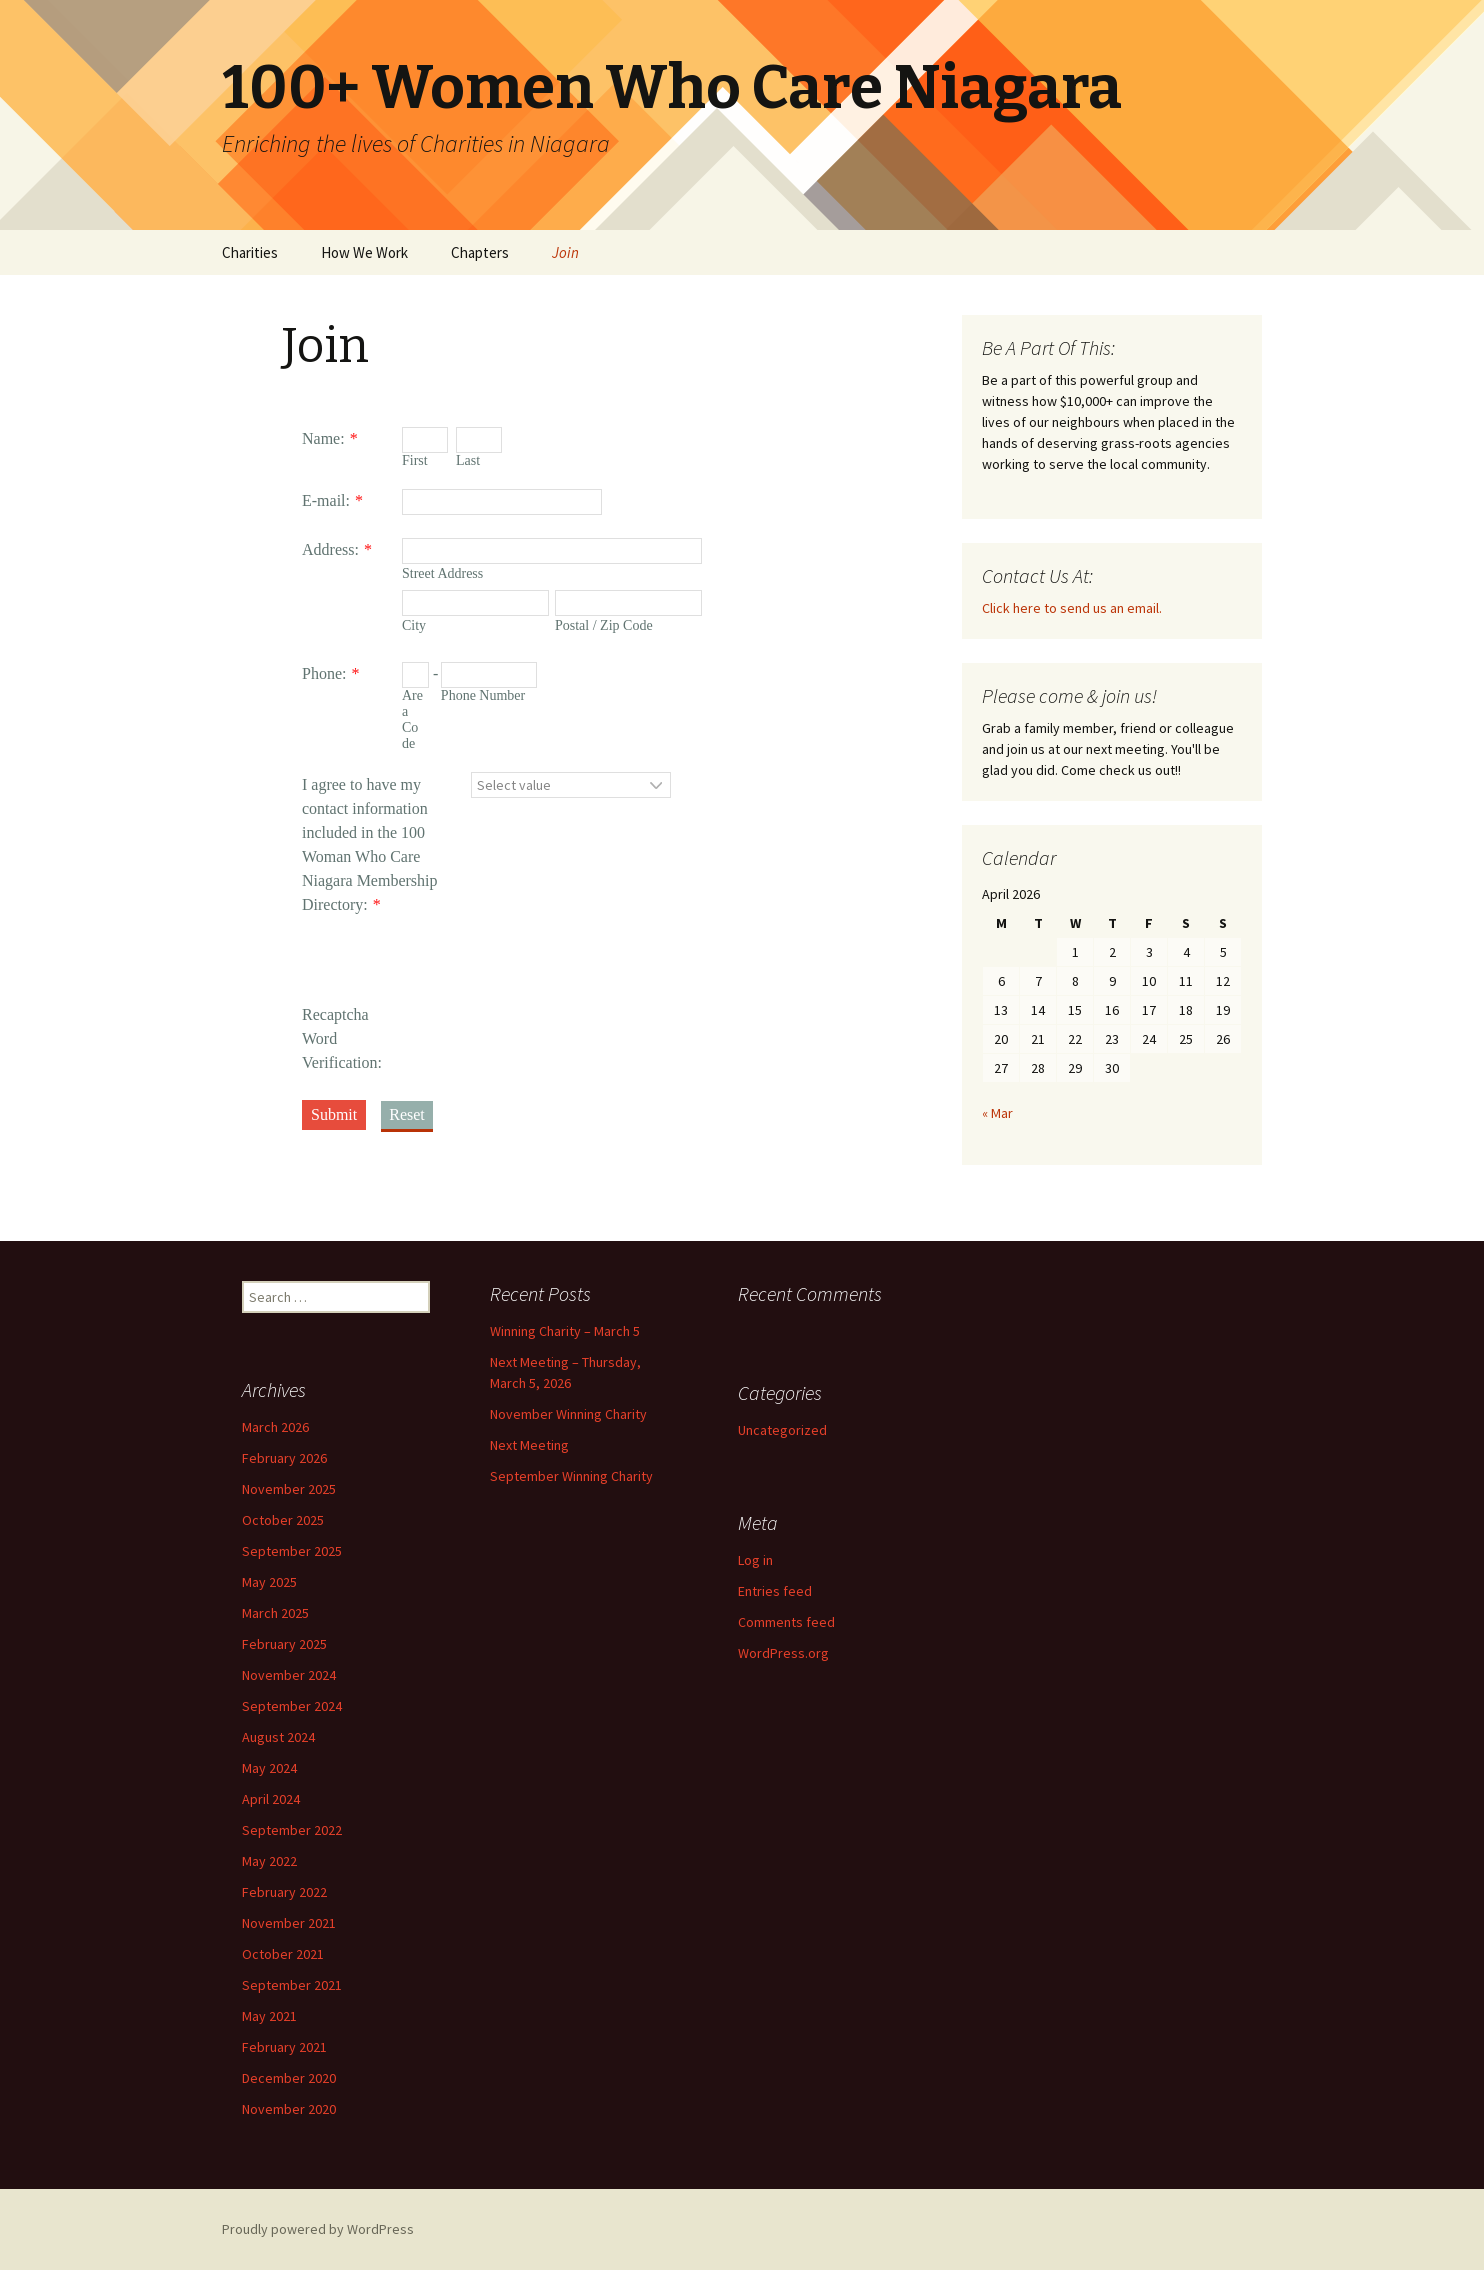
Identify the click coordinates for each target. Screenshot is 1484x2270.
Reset (407, 1114)
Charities (250, 252)
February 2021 (284, 2047)
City (414, 625)
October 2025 (283, 1520)
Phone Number (483, 695)
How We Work (364, 252)
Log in (755, 1560)
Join (565, 252)
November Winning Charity (568, 1414)
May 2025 (269, 1582)
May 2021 (269, 2016)
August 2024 (278, 1737)
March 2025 (275, 1613)
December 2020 (289, 2078)
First (415, 460)
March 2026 (275, 1427)
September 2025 (292, 1551)
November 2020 (289, 2109)
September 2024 (292, 1706)
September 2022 (292, 1830)
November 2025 (289, 1489)
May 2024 (269, 1768)
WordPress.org (783, 1653)
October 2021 (283, 1954)
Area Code (412, 719)
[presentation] (554, 981)
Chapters (480, 252)
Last (468, 460)
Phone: (324, 673)
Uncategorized (782, 1430)
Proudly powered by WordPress (318, 2229)
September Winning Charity (571, 1476)
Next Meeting (529, 1445)
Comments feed (786, 1622)
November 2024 (289, 1675)
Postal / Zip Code (604, 625)
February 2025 (284, 1644)
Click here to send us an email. (1072, 608)
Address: (330, 549)
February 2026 (284, 1458)
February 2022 (284, 1892)
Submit (334, 1114)
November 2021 (289, 1923)
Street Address (442, 573)
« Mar (997, 1113)
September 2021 (292, 1985)
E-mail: (326, 500)
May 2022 (269, 1861)
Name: (323, 438)
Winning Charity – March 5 (565, 1331)
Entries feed (775, 1591)
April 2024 (271, 1799)
